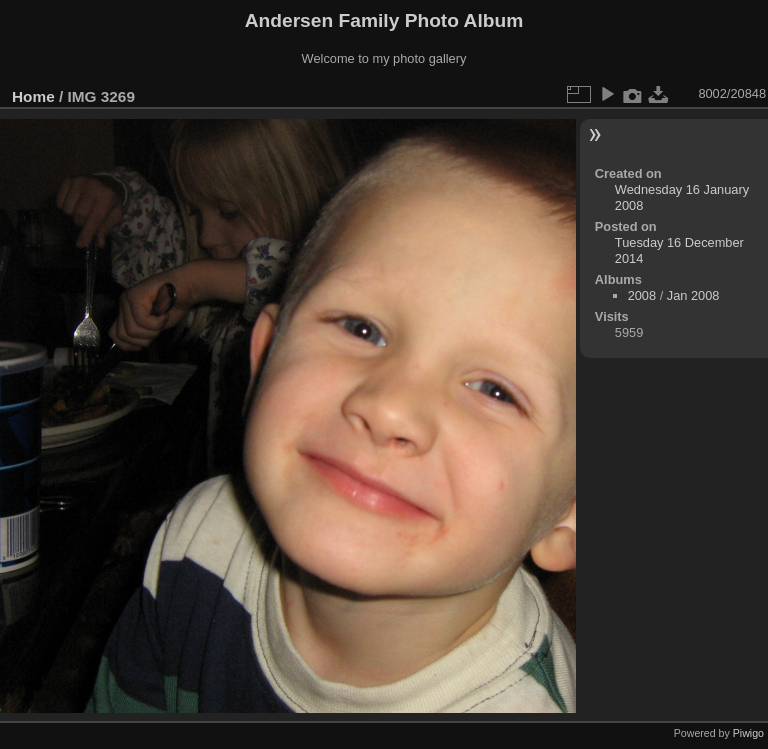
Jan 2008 (693, 295)
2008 (642, 295)
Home (33, 96)
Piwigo (748, 733)
